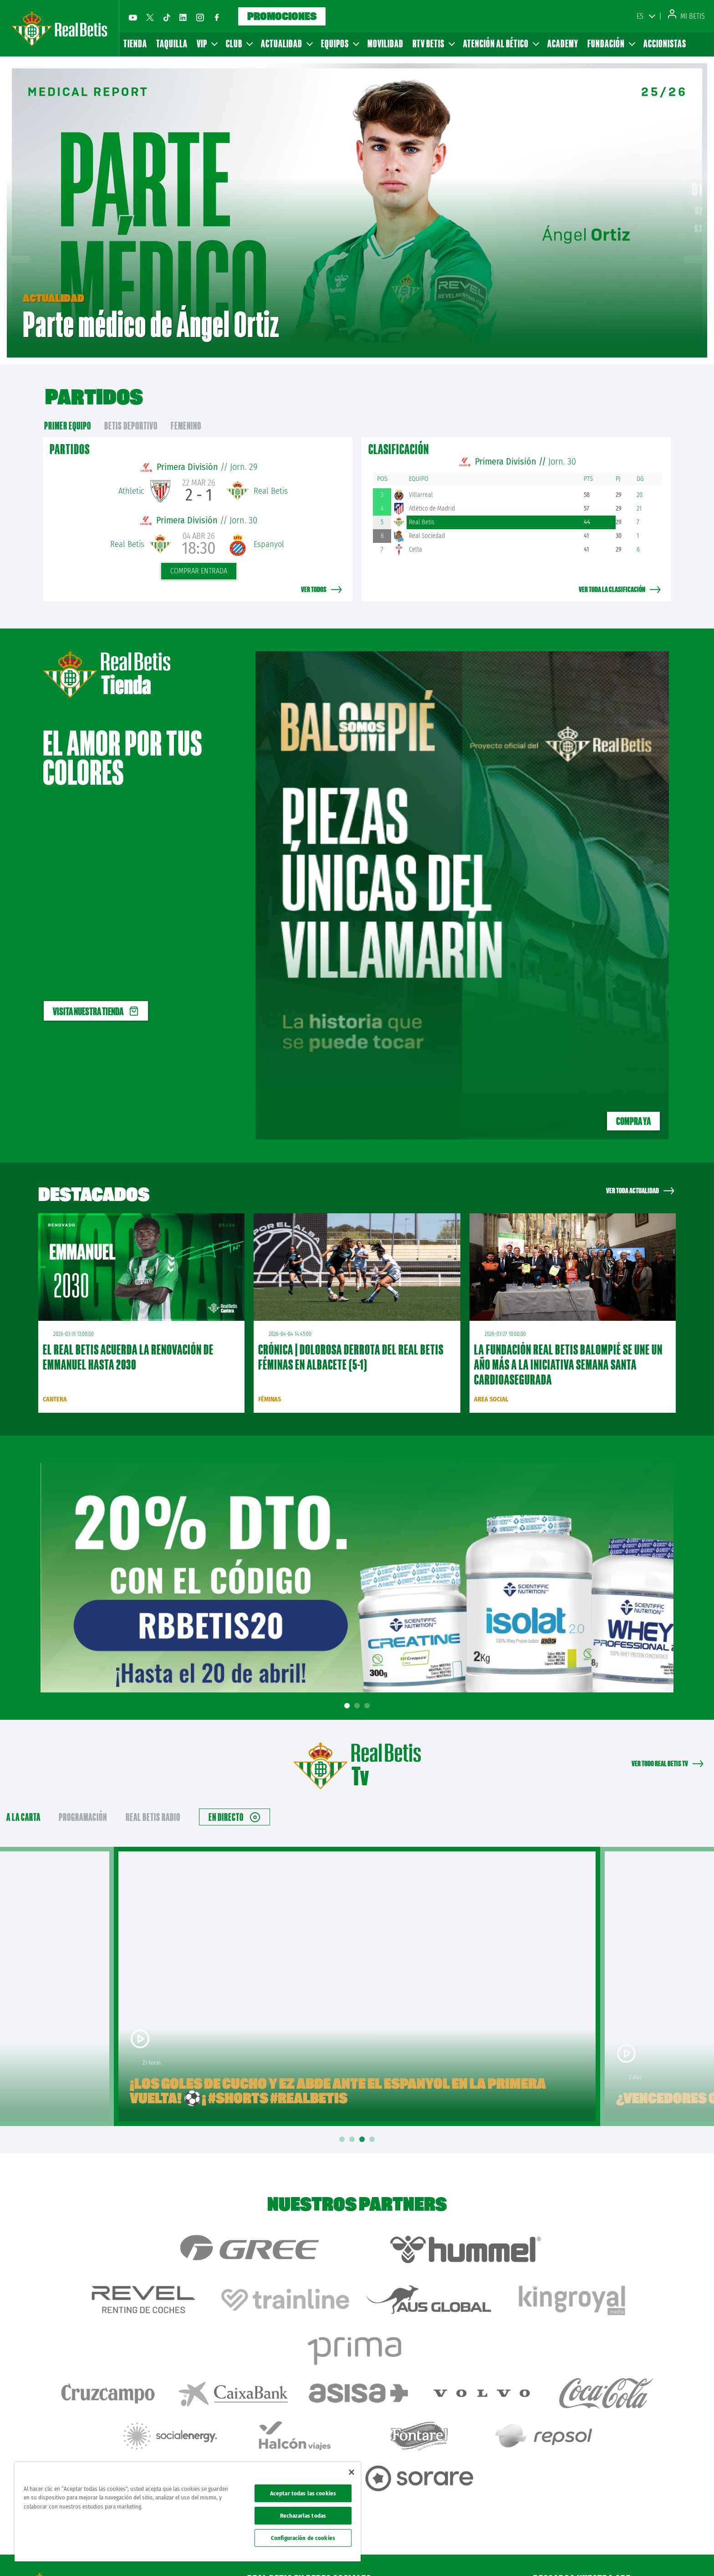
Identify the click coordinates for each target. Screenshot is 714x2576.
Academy (562, 43)
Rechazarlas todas (303, 2515)
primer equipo (67, 409)
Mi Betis (686, 16)
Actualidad (286, 43)
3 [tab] (368, 1689)
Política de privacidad (580, 2554)
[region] (188, 2511)
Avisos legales (535, 2554)
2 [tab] (358, 1689)
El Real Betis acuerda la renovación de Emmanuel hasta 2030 (128, 1340)
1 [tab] (348, 1689)
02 (699, 202)
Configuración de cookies (303, 2538)
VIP (207, 43)
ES (640, 16)
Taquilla (172, 43)
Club (239, 43)
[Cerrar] (351, 2472)
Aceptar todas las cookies (303, 2493)
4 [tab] (373, 2122)
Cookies (619, 2554)
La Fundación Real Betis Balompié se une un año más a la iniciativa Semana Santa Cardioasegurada (568, 1347)
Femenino (186, 409)
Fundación (610, 43)
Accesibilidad (648, 2554)
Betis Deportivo (131, 409)
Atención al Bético (500, 43)
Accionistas (664, 43)
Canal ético (681, 2554)
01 (697, 181)
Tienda (135, 43)
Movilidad (385, 43)
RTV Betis (433, 43)
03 (698, 220)
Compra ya (633, 1104)
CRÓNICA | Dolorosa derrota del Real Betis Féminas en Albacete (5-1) (351, 1340)
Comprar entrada (198, 554)
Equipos (339, 43)
